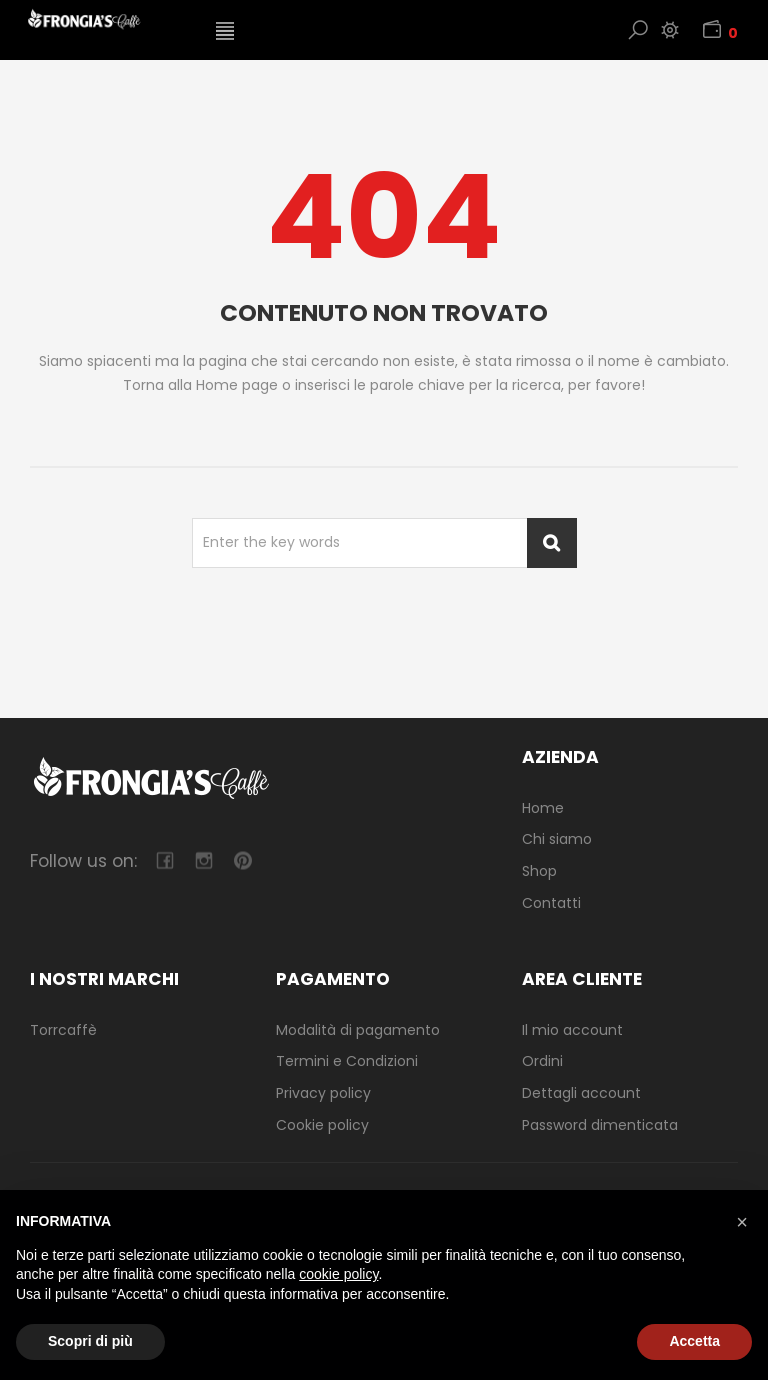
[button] (742, 1222)
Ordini (542, 1061)
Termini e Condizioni (347, 1061)
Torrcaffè (63, 1030)
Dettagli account (581, 1093)
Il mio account (572, 1030)
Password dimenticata (600, 1125)
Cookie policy (322, 1125)
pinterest (242, 860)
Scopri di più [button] (90, 1341)
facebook (164, 860)
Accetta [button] (694, 1341)
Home (543, 808)
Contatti (551, 903)
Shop (539, 871)
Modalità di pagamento (358, 1030)
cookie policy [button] (338, 1274)
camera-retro (203, 860)
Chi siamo (557, 839)
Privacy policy (323, 1093)
